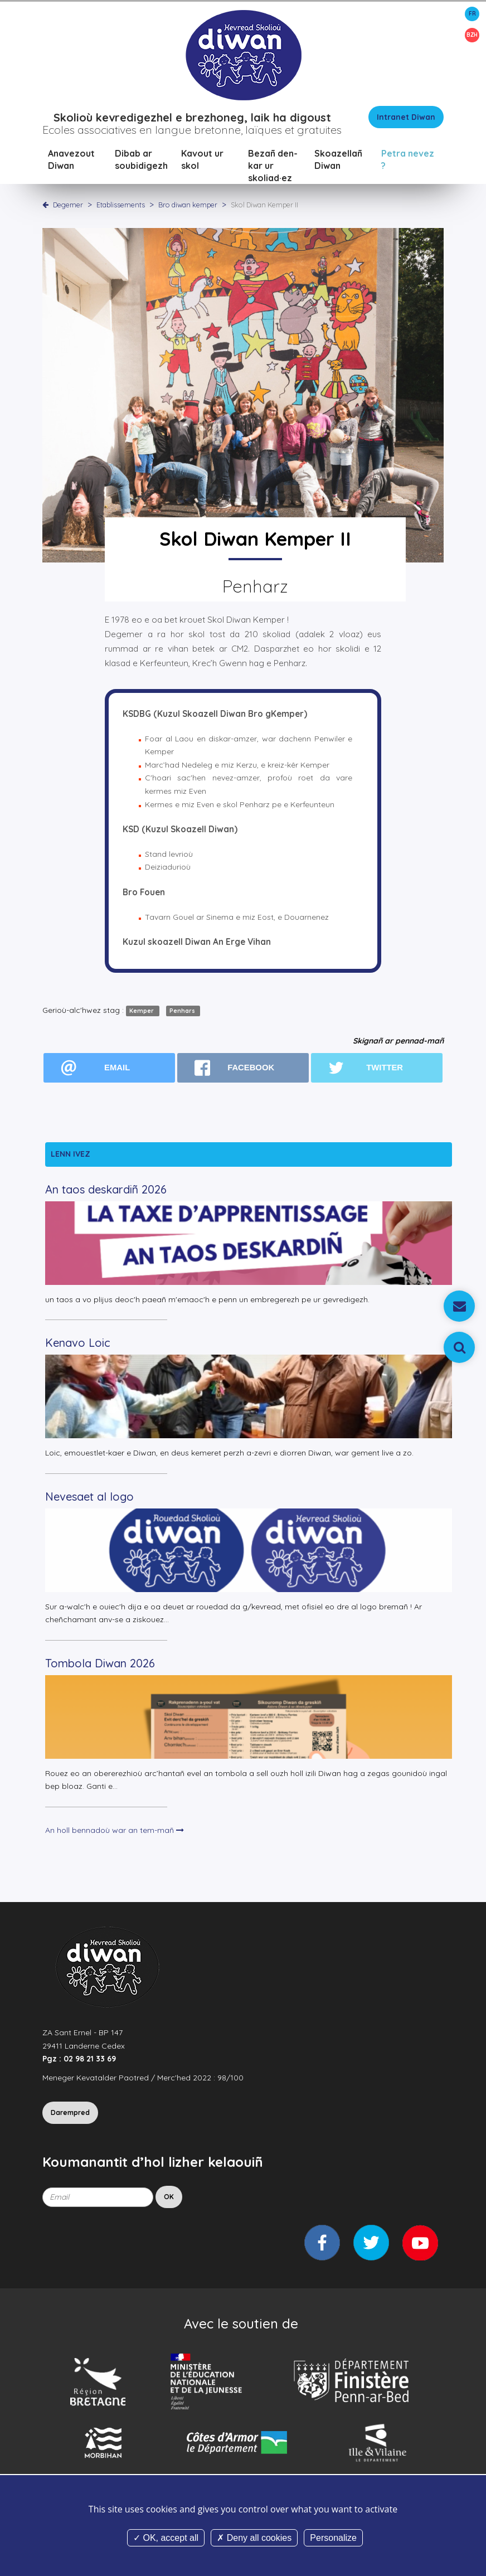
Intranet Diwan (406, 118)
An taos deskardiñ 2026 (106, 1190)
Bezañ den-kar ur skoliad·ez (273, 167)
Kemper (142, 1012)
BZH (472, 34)
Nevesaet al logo (89, 1498)
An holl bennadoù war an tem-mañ (114, 1831)
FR (472, 13)
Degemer (68, 205)
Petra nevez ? (407, 160)
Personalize (333, 2538)
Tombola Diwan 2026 (100, 1664)
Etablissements (121, 205)
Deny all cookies (254, 2538)
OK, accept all (165, 2538)
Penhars (183, 1012)
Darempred (70, 2113)
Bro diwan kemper (188, 205)
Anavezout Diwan (71, 160)
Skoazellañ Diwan (338, 160)
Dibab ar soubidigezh (141, 160)
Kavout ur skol (202, 160)
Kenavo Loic (77, 1344)
